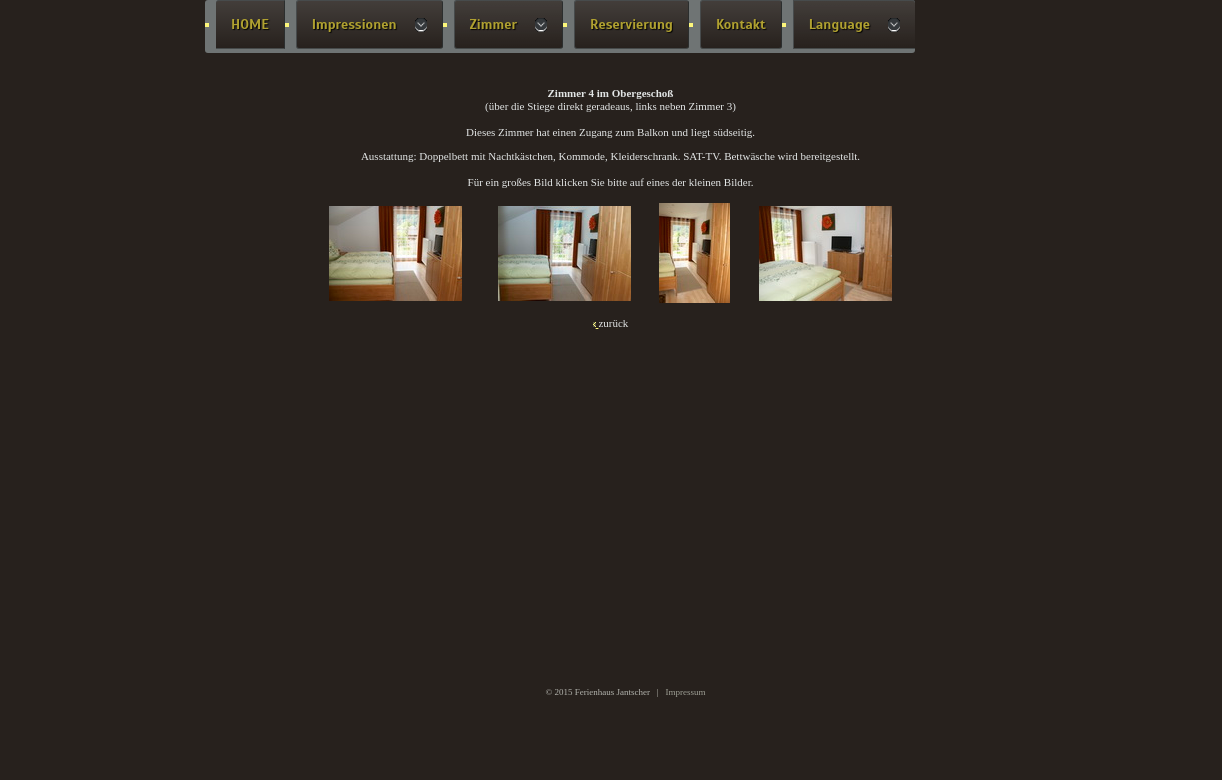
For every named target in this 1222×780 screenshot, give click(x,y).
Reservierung (631, 24)
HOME (250, 24)
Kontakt (741, 24)
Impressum (685, 692)
